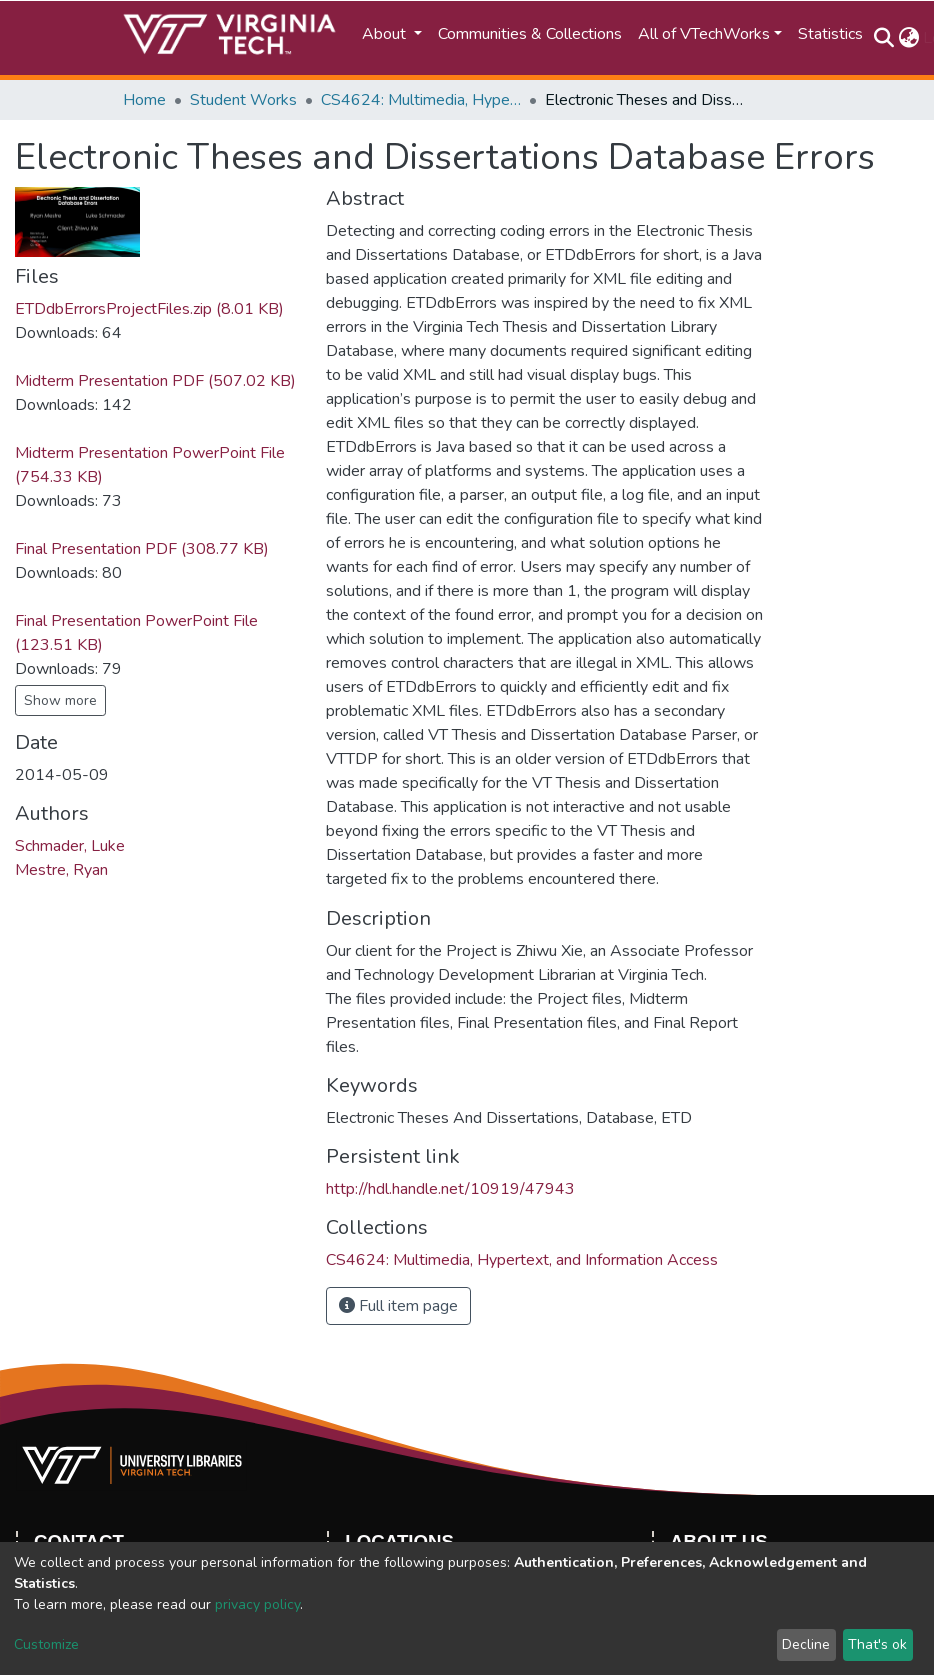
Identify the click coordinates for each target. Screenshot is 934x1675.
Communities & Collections (530, 34)
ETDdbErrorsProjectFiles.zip (149, 309)
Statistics (830, 34)
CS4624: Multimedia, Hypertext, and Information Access (421, 100)
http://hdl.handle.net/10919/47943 (450, 1189)
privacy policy (257, 1604)
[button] (908, 38)
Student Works (243, 100)
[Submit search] (883, 38)
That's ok (877, 1644)
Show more (60, 700)
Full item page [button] (398, 1306)
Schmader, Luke (70, 846)
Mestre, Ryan (61, 870)
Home (144, 100)
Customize (46, 1644)
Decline (806, 1644)
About (386, 34)
